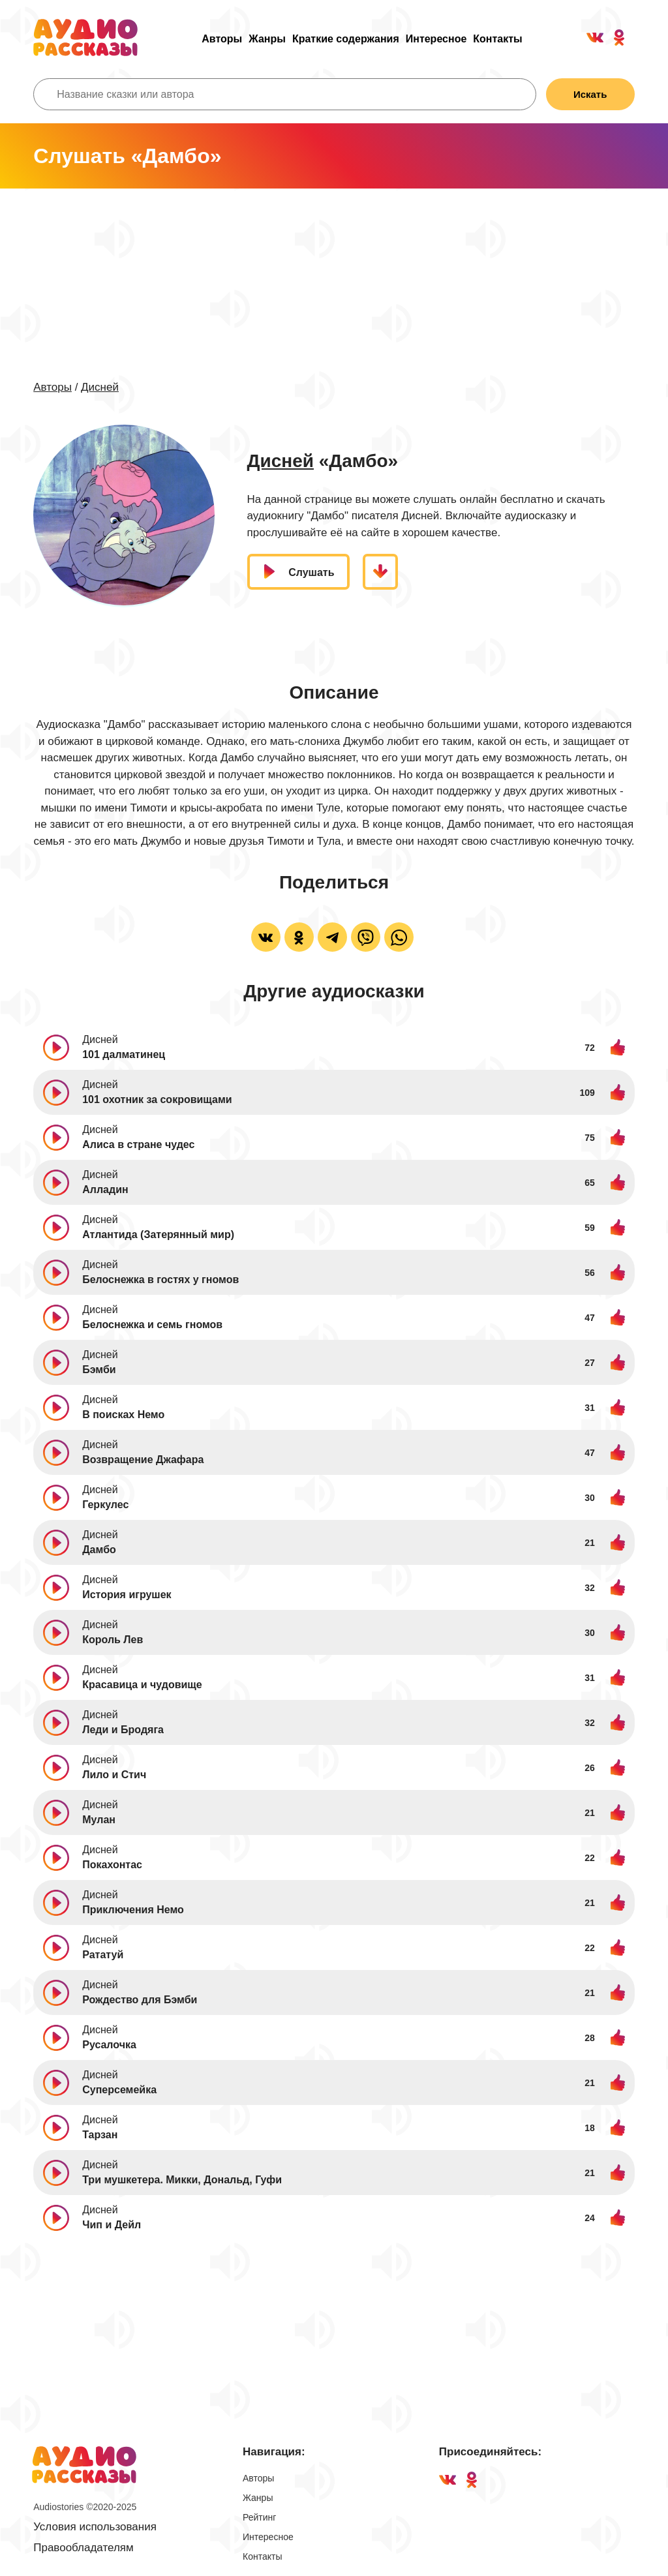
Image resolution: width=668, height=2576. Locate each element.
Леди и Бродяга (123, 1729)
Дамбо (99, 1549)
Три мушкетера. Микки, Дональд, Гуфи (182, 2179)
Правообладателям (83, 2547)
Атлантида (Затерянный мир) (158, 1234)
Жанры (267, 38)
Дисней (100, 387)
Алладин (105, 1189)
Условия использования (95, 2527)
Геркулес (105, 1504)
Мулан (98, 1819)
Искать (590, 94)
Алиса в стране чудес (138, 1144)
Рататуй (102, 1954)
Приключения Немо (133, 1909)
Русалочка (109, 2044)
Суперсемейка (119, 2089)
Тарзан (99, 2134)
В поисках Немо (123, 1414)
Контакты (497, 38)
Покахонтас (112, 1864)
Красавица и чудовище (142, 1684)
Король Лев (112, 1639)
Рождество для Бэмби (139, 1999)
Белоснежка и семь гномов (152, 1324)
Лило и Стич (114, 1774)
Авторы (222, 38)
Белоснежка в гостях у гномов (160, 1279)
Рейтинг (259, 2517)
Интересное (436, 38)
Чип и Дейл (111, 2224)
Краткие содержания (345, 38)
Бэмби (98, 1369)
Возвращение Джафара (143, 1459)
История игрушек (126, 1594)
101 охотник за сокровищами (157, 1099)
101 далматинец (123, 1054)
